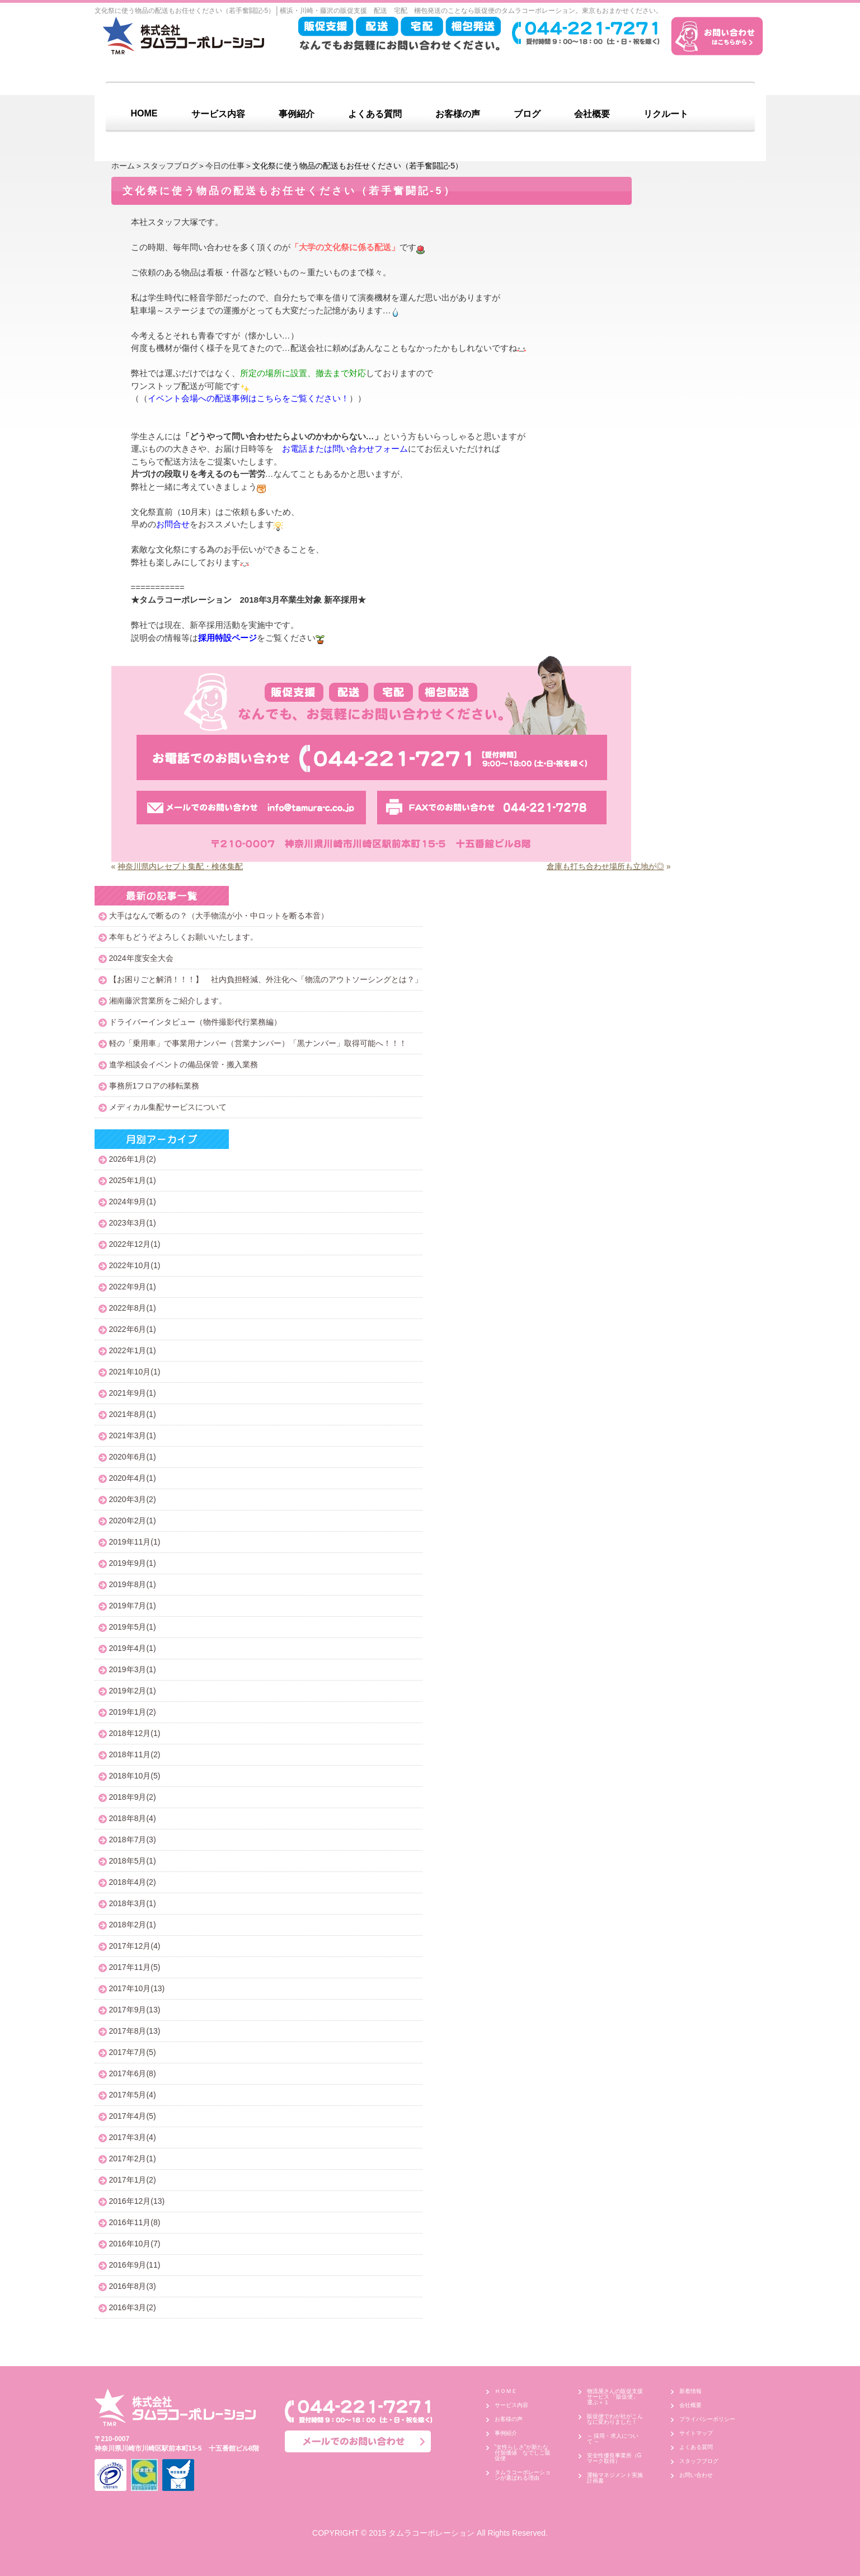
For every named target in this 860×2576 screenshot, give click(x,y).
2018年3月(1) (132, 1903)
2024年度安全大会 (141, 958)
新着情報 (690, 2391)
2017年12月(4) (135, 1945)
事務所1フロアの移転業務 (154, 1085)
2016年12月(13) (137, 2201)
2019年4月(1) (132, 1648)
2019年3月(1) (132, 1669)
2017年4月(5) (132, 2116)
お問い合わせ (696, 2475)
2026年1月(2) (132, 1159)
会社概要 (592, 114)
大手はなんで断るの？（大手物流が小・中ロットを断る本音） (218, 915)
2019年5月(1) (132, 1626)
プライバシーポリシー (707, 2419)
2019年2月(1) (132, 1690)
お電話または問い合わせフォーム (345, 448)
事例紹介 (296, 114)
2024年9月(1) (132, 1201)
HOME (144, 113)
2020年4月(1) (132, 1478)
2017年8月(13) (135, 2030)
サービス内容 (218, 114)
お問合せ (173, 524)
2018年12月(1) (135, 1733)
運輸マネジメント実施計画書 (615, 2478)
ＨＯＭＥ (506, 2391)
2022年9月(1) (132, 1286)
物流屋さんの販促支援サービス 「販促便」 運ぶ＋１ (616, 2396)
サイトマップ (696, 2433)
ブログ (527, 114)
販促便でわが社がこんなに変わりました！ (615, 2419)
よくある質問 (375, 114)
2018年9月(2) (132, 1797)
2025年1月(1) (132, 1180)
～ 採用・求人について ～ (613, 2438)
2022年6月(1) (132, 1329)
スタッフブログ (170, 165)
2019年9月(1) (132, 1563)
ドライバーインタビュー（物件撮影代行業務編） (195, 1021)
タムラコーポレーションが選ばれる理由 (523, 2475)
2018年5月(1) (132, 1860)
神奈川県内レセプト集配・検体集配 (180, 866)
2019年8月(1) (132, 1584)
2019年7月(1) (132, 1605)
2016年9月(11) (135, 2264)
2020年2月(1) (132, 1520)
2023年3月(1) (132, 1222)
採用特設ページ (227, 637)
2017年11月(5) (135, 1967)
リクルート (665, 114)
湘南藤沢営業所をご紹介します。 (168, 1000)
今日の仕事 (225, 165)
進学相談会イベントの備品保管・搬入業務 (183, 1064)
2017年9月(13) (135, 2009)
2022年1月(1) (132, 1350)
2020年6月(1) (132, 1456)
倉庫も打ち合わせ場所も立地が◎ (605, 866)
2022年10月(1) (135, 1265)
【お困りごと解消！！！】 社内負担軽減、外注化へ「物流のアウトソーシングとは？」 (265, 979)
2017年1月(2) (132, 2179)
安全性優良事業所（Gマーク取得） (614, 2458)
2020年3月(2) (132, 1499)
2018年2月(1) (132, 1924)
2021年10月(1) (135, 1371)
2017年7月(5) (132, 2052)
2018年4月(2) (132, 1882)
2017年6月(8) (132, 2073)
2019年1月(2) (132, 1711)
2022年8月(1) (132, 1307)
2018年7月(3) (132, 1839)
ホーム (123, 165)
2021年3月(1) (132, 1435)
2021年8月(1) (132, 1414)
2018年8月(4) (132, 1818)
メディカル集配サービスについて (168, 1106)
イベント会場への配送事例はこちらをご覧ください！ (248, 398)
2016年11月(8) (135, 2222)
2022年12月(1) (135, 1244)
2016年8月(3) (132, 2286)
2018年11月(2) (135, 1754)
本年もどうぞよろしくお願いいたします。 (183, 936)
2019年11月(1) (135, 1541)
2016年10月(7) (135, 2243)
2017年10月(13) (137, 1988)
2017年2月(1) (132, 2158)
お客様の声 (457, 114)
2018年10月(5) (135, 1775)
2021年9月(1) (132, 1392)
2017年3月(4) (132, 2137)
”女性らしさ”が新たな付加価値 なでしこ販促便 (523, 2452)
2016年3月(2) (132, 2307)
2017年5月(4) (132, 2094)
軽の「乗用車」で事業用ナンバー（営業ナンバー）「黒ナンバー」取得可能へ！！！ (258, 1043)
